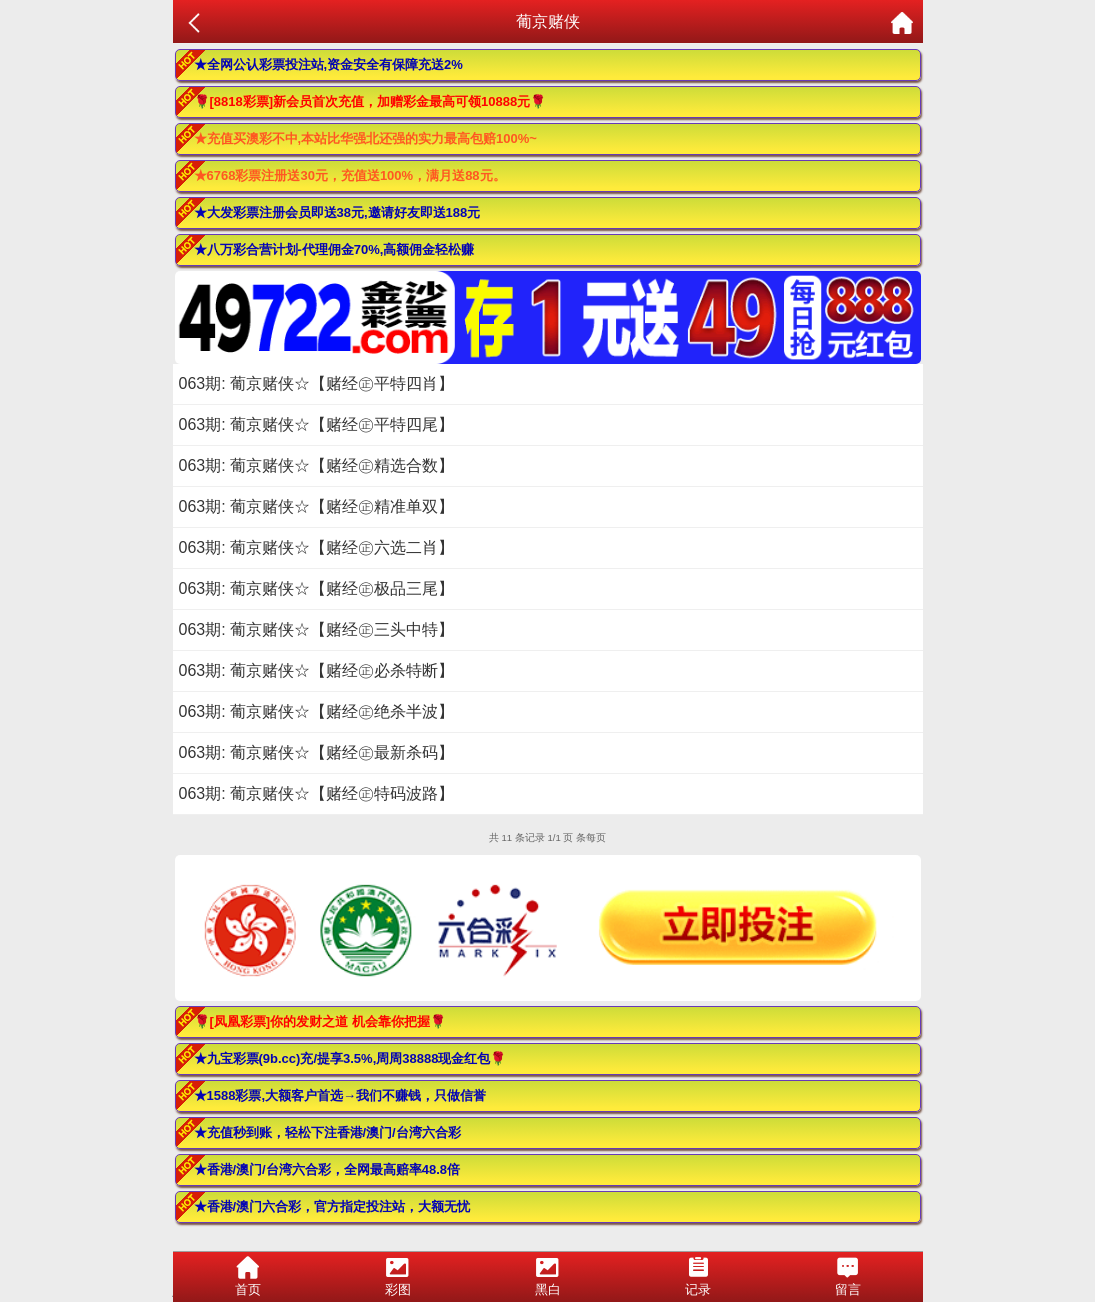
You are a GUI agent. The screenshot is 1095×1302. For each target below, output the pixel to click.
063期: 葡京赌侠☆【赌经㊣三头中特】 (317, 629)
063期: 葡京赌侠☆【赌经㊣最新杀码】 (317, 752)
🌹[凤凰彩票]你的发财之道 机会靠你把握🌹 (320, 1021)
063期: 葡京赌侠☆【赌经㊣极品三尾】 (317, 588)
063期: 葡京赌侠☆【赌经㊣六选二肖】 (317, 547)
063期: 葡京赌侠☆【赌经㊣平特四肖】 (317, 383)
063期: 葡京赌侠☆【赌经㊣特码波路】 (317, 793)
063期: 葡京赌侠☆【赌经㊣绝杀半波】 (317, 711)
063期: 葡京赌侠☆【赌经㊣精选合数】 (317, 465)
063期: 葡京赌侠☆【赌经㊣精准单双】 (317, 506)
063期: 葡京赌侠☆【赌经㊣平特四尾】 (317, 424)
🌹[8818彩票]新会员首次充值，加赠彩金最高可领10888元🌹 (370, 101)
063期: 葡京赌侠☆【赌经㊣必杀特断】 (317, 670)
